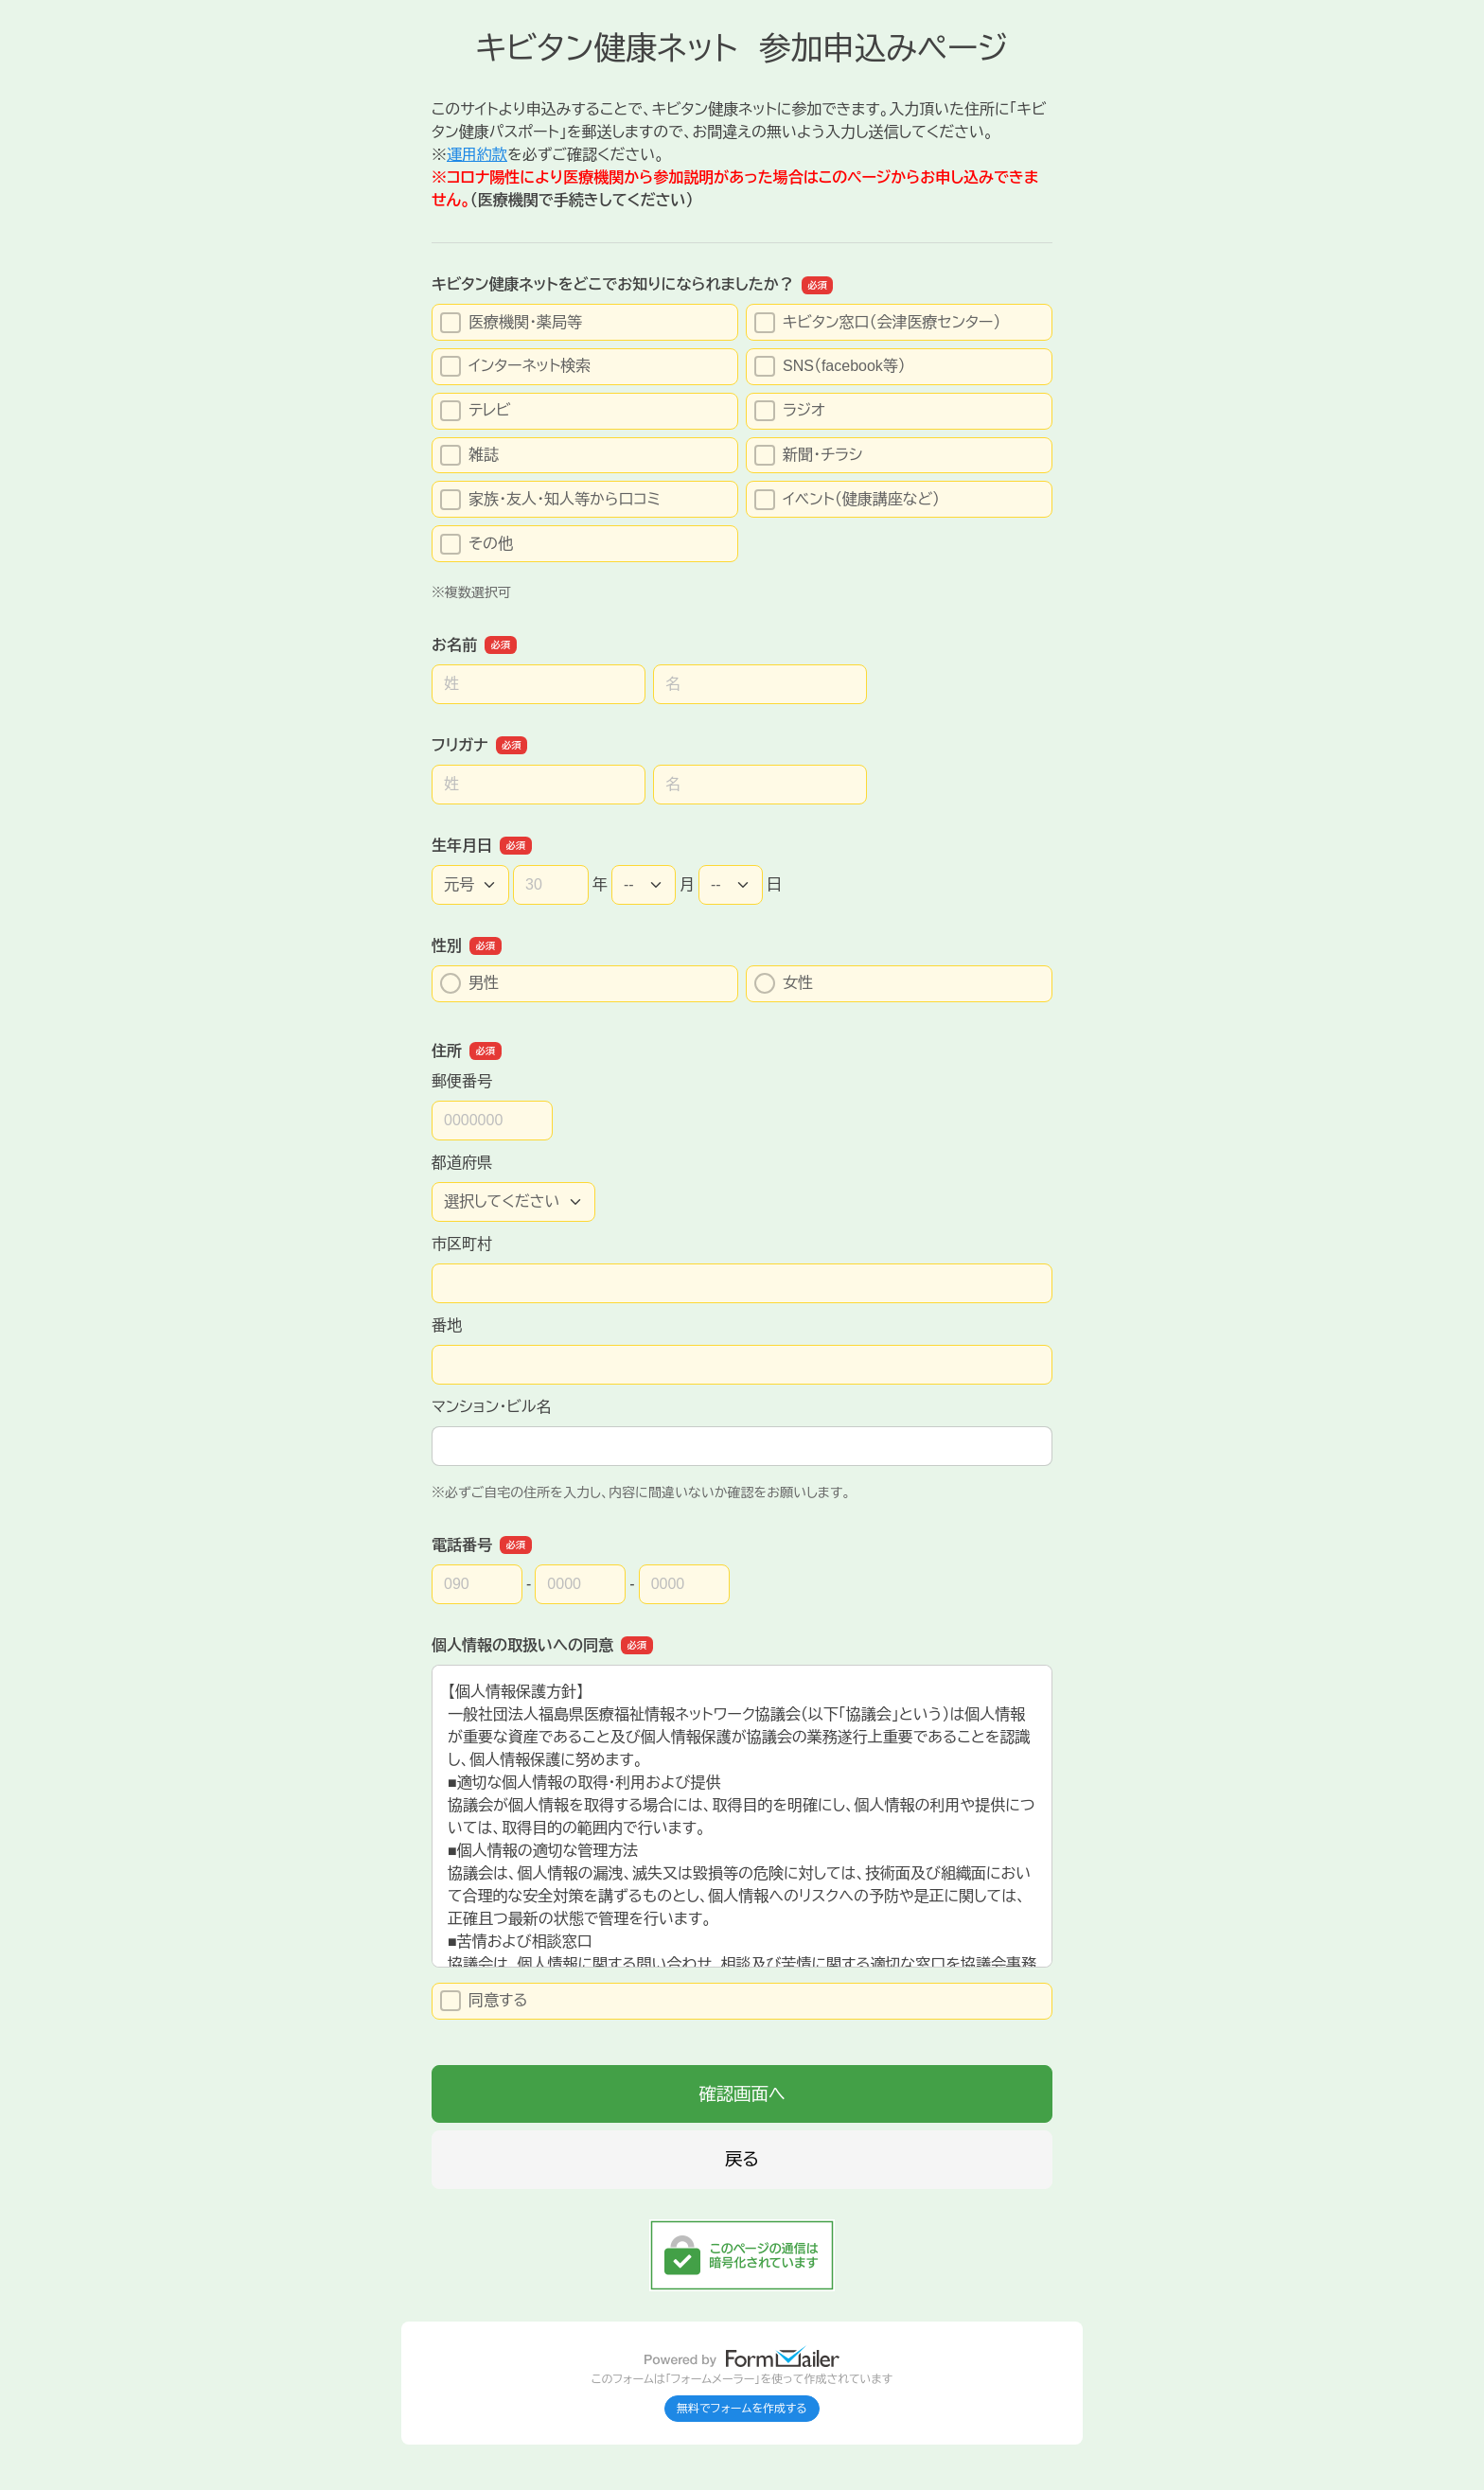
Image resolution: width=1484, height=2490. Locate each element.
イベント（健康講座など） (847, 499)
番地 (447, 1325)
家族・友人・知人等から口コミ (550, 499)
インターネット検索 (515, 366)
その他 (476, 544)
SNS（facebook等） (830, 366)
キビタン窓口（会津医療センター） (877, 322)
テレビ (475, 410)
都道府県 (462, 1163)
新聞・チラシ (808, 455)
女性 (783, 983)
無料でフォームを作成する (742, 2408)
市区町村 (462, 1244)
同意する (484, 2000)
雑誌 (469, 455)
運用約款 (477, 155)
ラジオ (789, 410)
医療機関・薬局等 (511, 322)
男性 (469, 983)
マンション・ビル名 (491, 1407)
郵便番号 (462, 1081)
